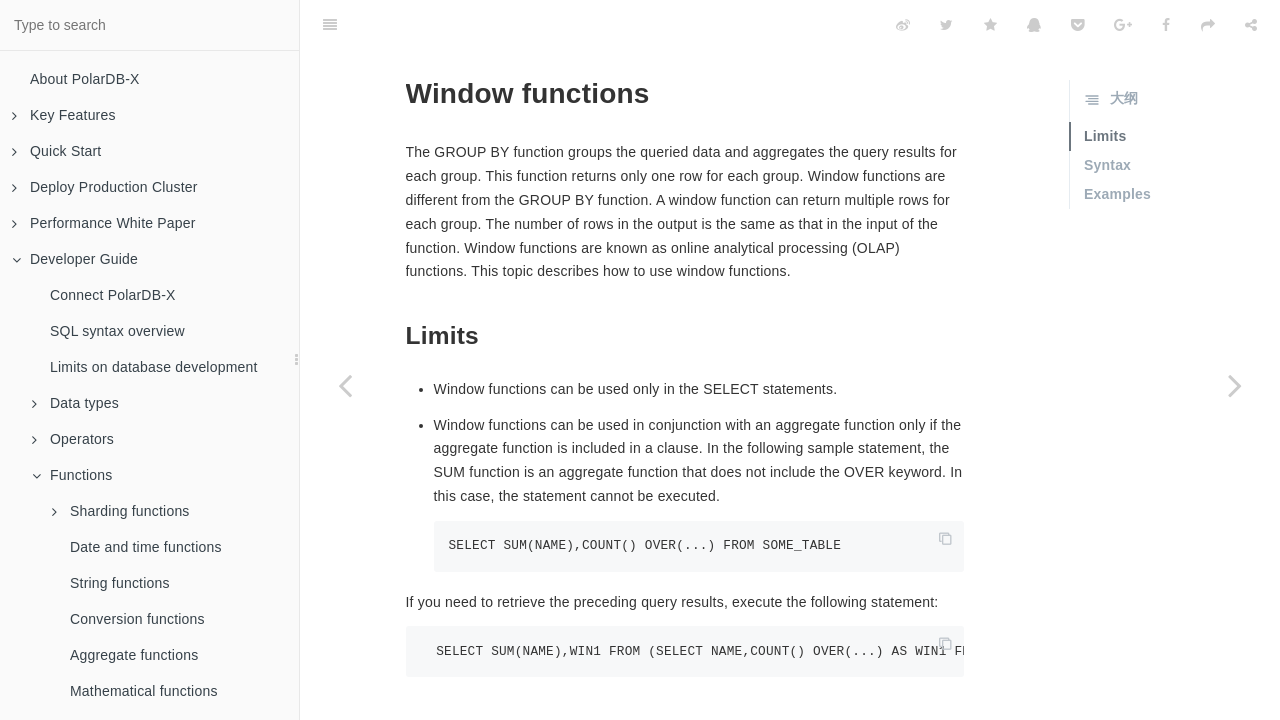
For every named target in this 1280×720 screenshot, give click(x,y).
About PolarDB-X (85, 79)
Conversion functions (137, 619)
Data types (75, 403)
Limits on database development (154, 367)
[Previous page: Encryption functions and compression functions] (345, 385)
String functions (120, 583)
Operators (73, 439)
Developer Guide (75, 259)
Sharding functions (121, 511)
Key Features (64, 115)
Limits (1105, 86)
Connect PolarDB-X (113, 295)
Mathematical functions (144, 691)
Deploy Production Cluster (105, 187)
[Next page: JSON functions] (1235, 385)
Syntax (1107, 115)
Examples (1117, 144)
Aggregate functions (134, 655)
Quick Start (56, 151)
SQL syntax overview (117, 331)
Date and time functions (146, 547)
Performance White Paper (104, 223)
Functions (72, 475)
